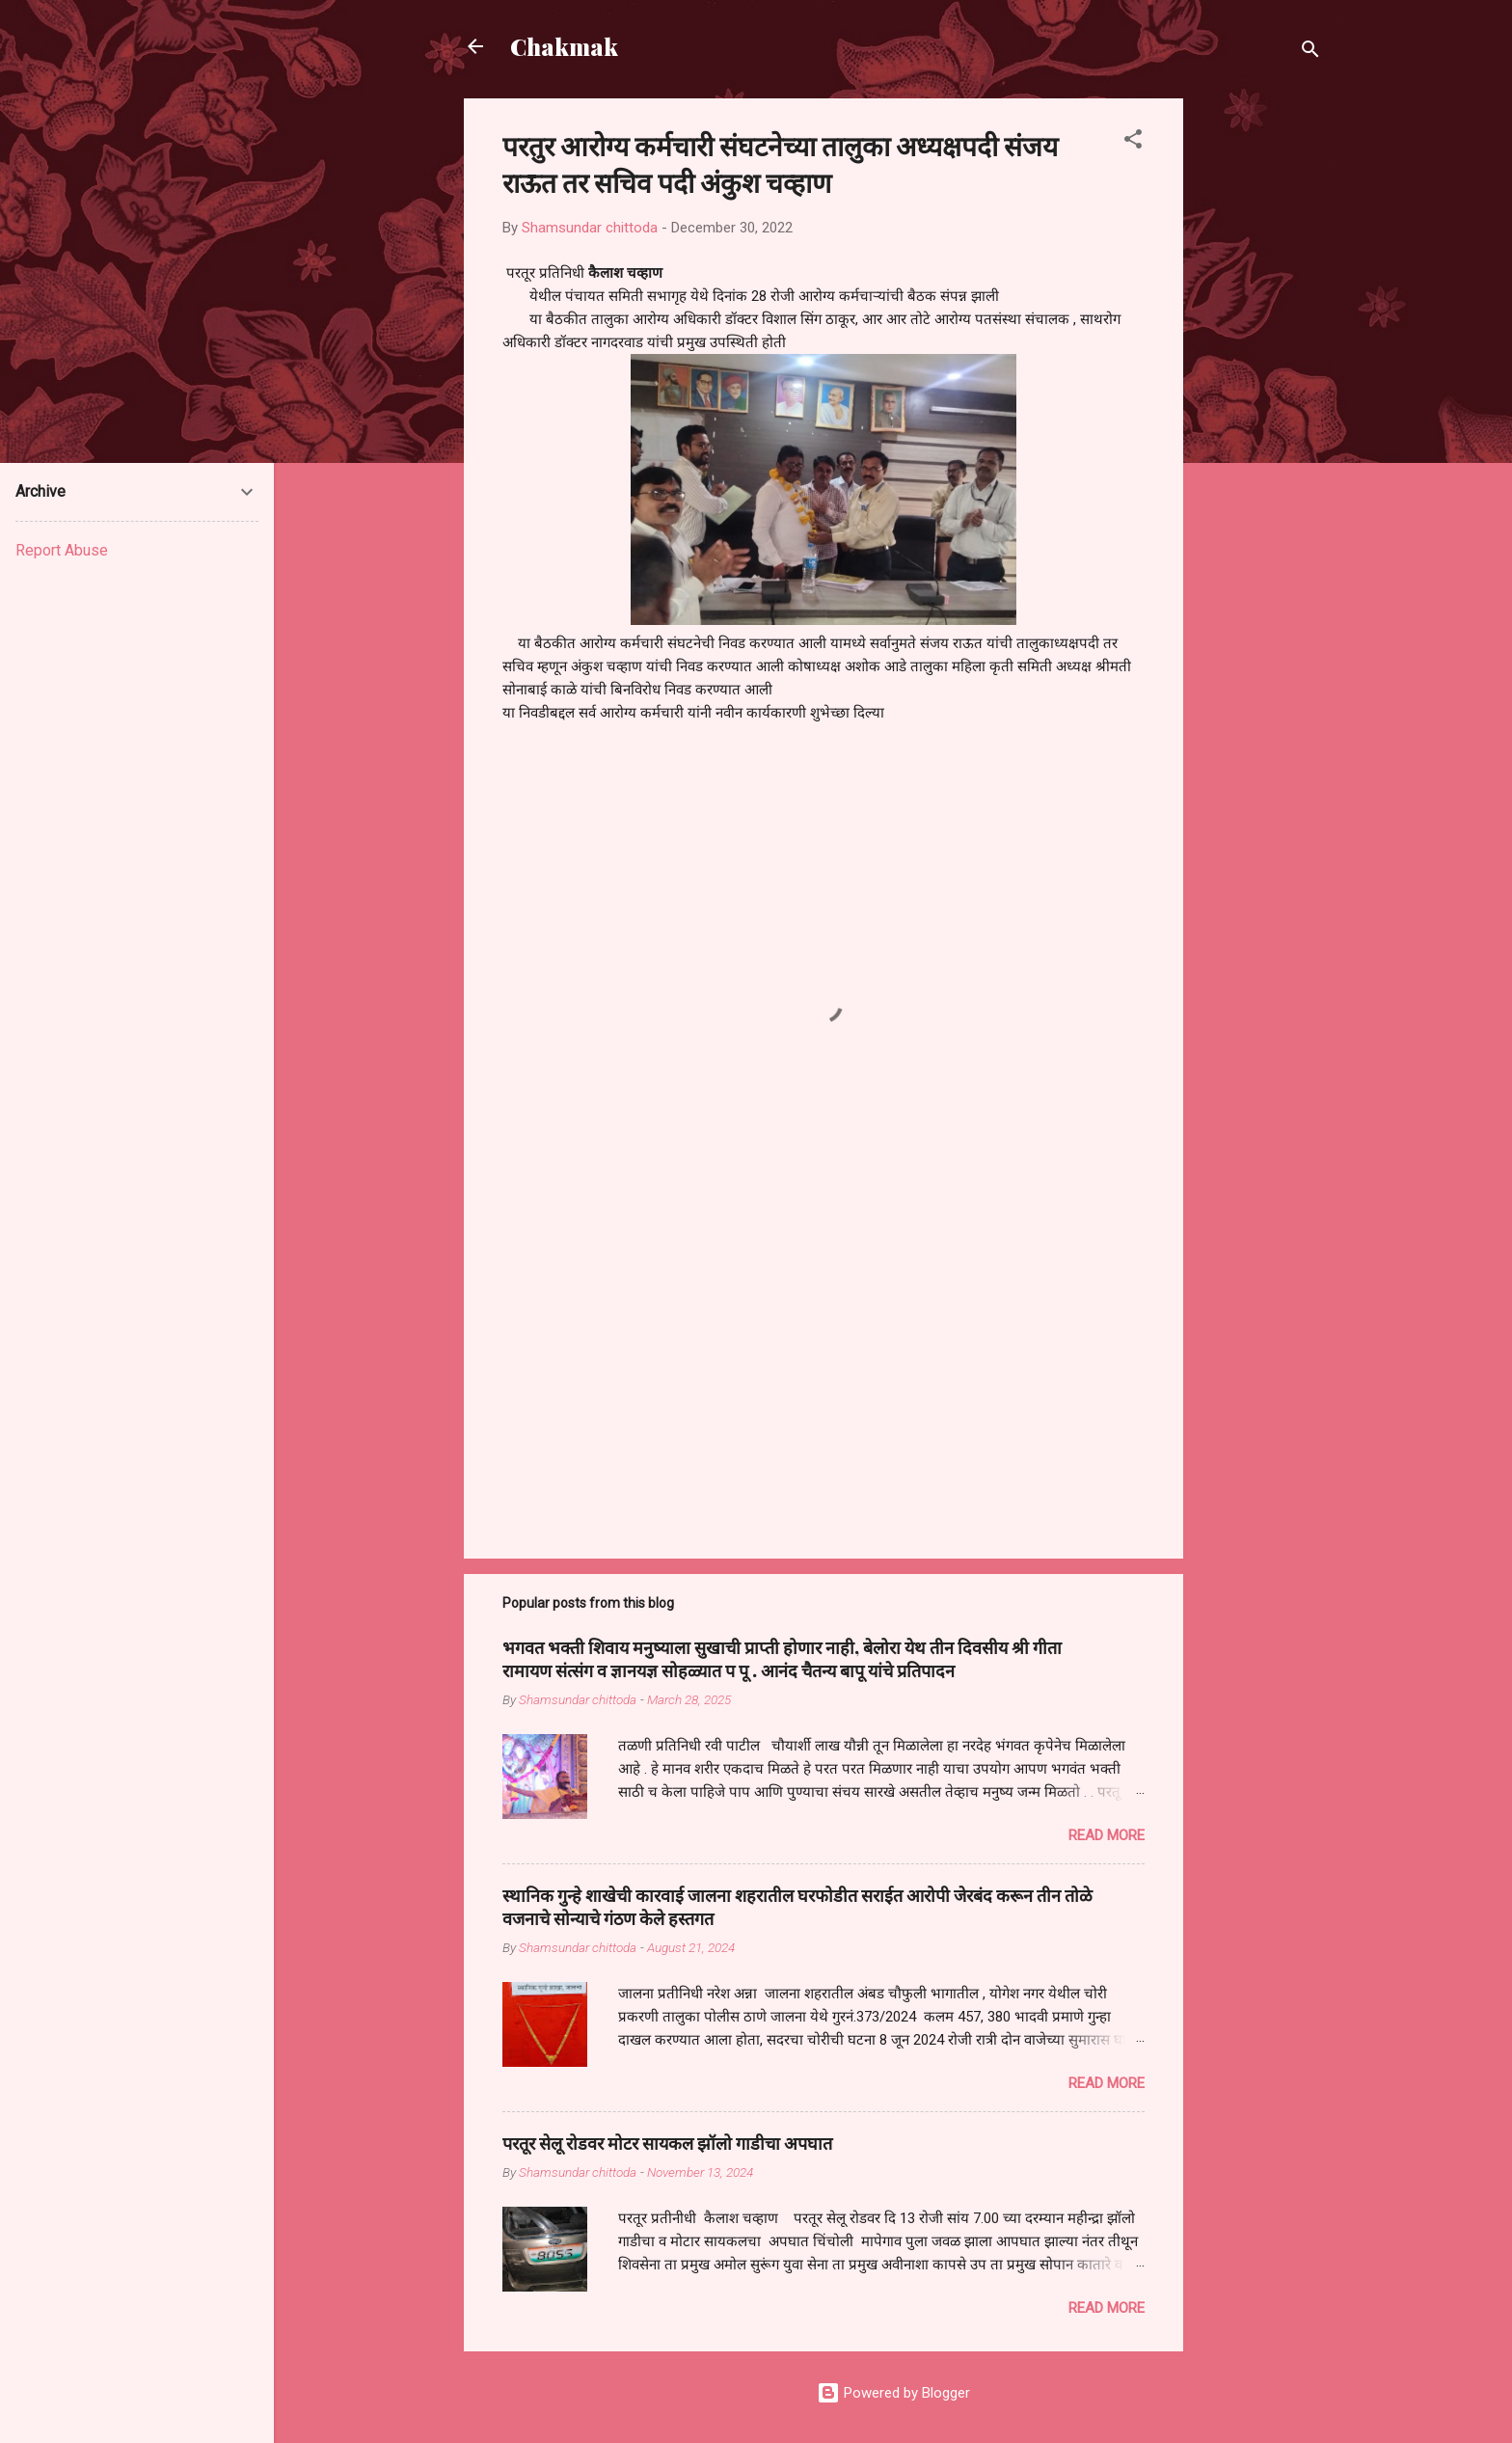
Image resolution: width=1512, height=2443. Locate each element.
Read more (1106, 1835)
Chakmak (564, 46)
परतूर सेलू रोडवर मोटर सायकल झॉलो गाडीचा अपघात (667, 2143)
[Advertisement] (1260, 387)
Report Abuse (61, 550)
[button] (1133, 142)
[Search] (1310, 52)
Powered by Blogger (893, 2393)
